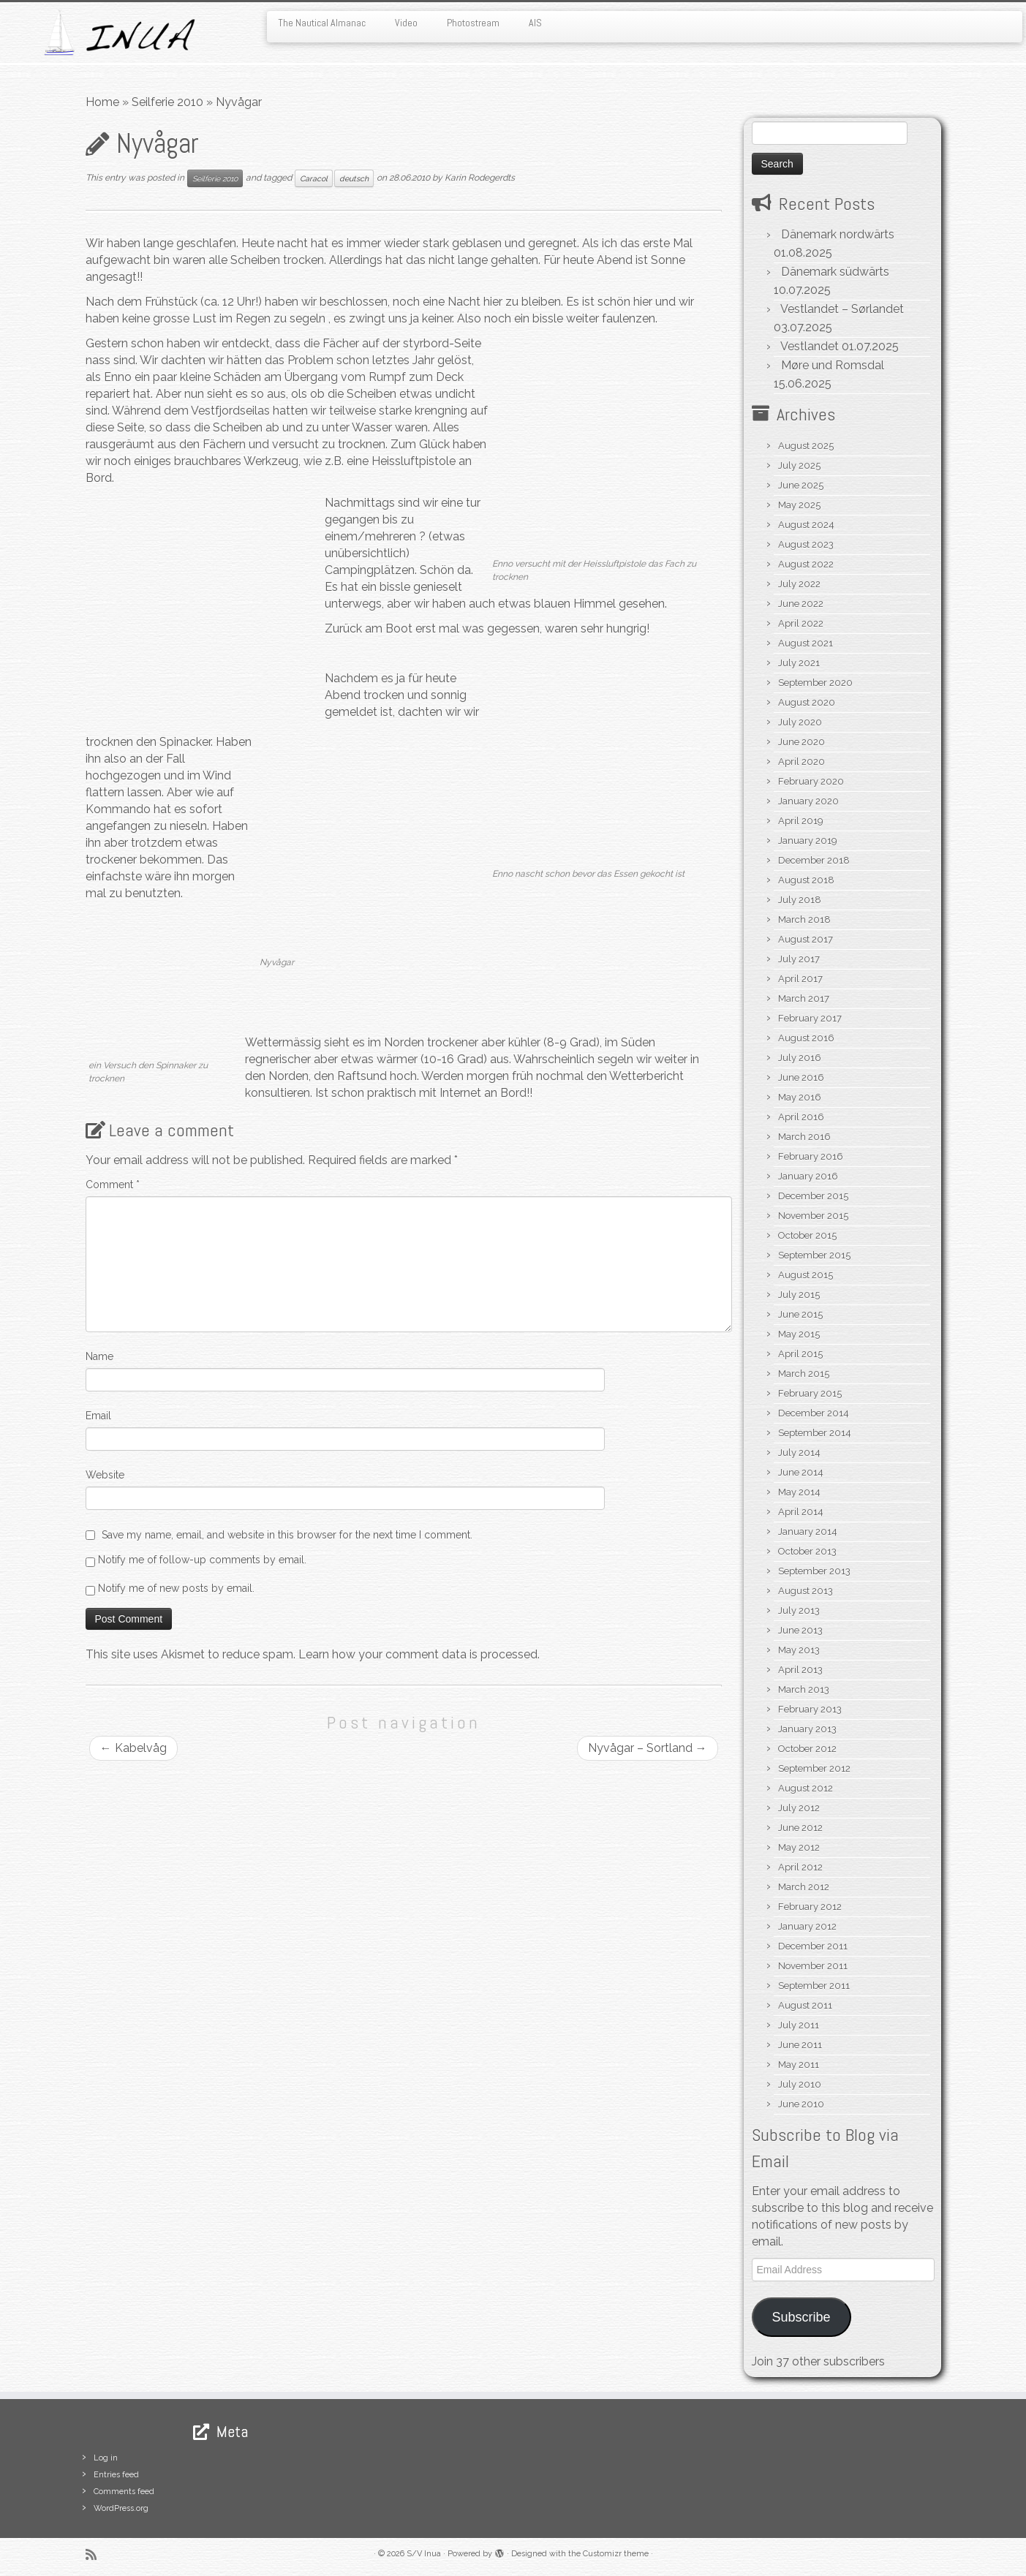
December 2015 (813, 1195)
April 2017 (800, 978)
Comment (113, 1184)
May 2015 (799, 1334)
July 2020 (800, 722)
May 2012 (799, 1847)
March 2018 (804, 919)
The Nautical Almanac (322, 22)
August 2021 (805, 643)
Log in (106, 2458)
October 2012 (807, 1748)
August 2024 (806, 524)
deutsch (354, 178)
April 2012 (800, 1867)
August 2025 (806, 445)
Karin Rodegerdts (480, 178)
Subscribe (801, 2317)
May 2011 (798, 2064)
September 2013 (814, 1570)
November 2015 (813, 1215)
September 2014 (814, 1432)
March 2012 (803, 1886)
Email (98, 1415)
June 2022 (800, 603)
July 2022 (799, 583)
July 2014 (799, 1452)
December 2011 (813, 1946)
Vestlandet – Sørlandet (842, 309)
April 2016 (801, 1116)
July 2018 (799, 899)
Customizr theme (616, 2553)
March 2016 (804, 1136)
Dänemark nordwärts (837, 234)
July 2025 (799, 465)
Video (406, 22)
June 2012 (800, 1827)
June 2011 (800, 2044)
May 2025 (799, 504)
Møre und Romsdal (832, 365)
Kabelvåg (133, 1748)
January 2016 (808, 1176)
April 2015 (800, 1353)
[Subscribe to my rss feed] (96, 2554)
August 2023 (806, 544)
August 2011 (805, 2005)
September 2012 (814, 1768)
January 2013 (807, 1728)
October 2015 (807, 1235)
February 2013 (810, 1709)
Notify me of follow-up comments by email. (202, 1559)
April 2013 (800, 1669)
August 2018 (806, 880)
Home (102, 102)
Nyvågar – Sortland (647, 1748)
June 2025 (800, 485)
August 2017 (805, 939)
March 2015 (803, 1373)
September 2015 (814, 1255)
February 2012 (810, 1906)
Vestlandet (809, 346)
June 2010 (801, 2104)
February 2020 (811, 781)
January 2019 (807, 840)
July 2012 (799, 1807)
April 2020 (801, 761)
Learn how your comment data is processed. (419, 1654)
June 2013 (800, 1630)
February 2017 (810, 1018)
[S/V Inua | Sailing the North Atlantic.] (118, 33)
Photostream (473, 22)
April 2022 (800, 623)
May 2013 (799, 1649)
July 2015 (799, 1294)
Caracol (314, 178)
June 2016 (801, 1077)
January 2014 (807, 1531)
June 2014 (800, 1472)
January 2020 (808, 801)
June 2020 (801, 741)
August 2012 (805, 1788)
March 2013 (803, 1689)
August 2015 (805, 1274)
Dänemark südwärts (835, 272)
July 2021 (799, 662)
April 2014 (800, 1511)
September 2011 (814, 1985)
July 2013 (799, 1610)
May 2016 (799, 1097)
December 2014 (813, 1413)
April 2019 (800, 820)
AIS (535, 22)
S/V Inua (424, 2553)
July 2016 (799, 1057)
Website (105, 1475)
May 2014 (799, 1492)
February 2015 (810, 1393)
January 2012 (807, 1926)
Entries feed (116, 2474)
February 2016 (810, 1156)
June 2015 (800, 1314)
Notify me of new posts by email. (176, 1588)
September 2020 (815, 682)
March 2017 (803, 998)
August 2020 (806, 702)
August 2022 (806, 564)
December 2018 (814, 860)
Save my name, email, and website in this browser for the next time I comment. (287, 1535)
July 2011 (798, 2025)
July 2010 (799, 2084)
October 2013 (807, 1551)
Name (99, 1356)
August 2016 (806, 1037)
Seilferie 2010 (167, 102)
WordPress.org (121, 2508)
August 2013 (805, 1590)
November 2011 (813, 1965)
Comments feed (124, 2491)
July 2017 (799, 958)
